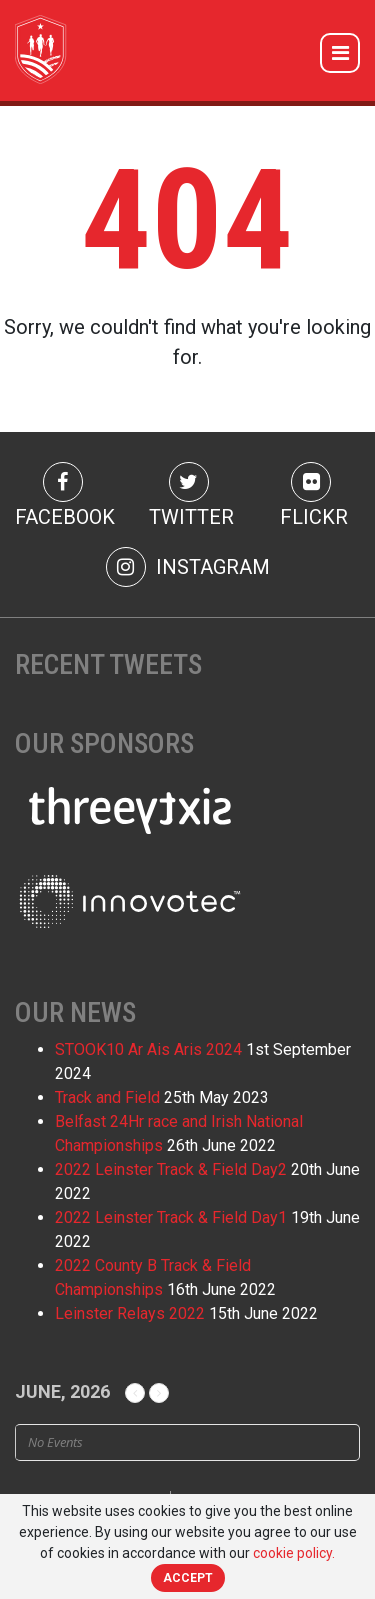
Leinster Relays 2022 (130, 1313)
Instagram (188, 567)
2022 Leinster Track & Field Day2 (171, 1169)
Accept (188, 1578)
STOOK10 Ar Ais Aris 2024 (148, 1049)
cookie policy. (294, 1553)
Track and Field (107, 1097)
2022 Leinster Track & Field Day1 (171, 1217)
